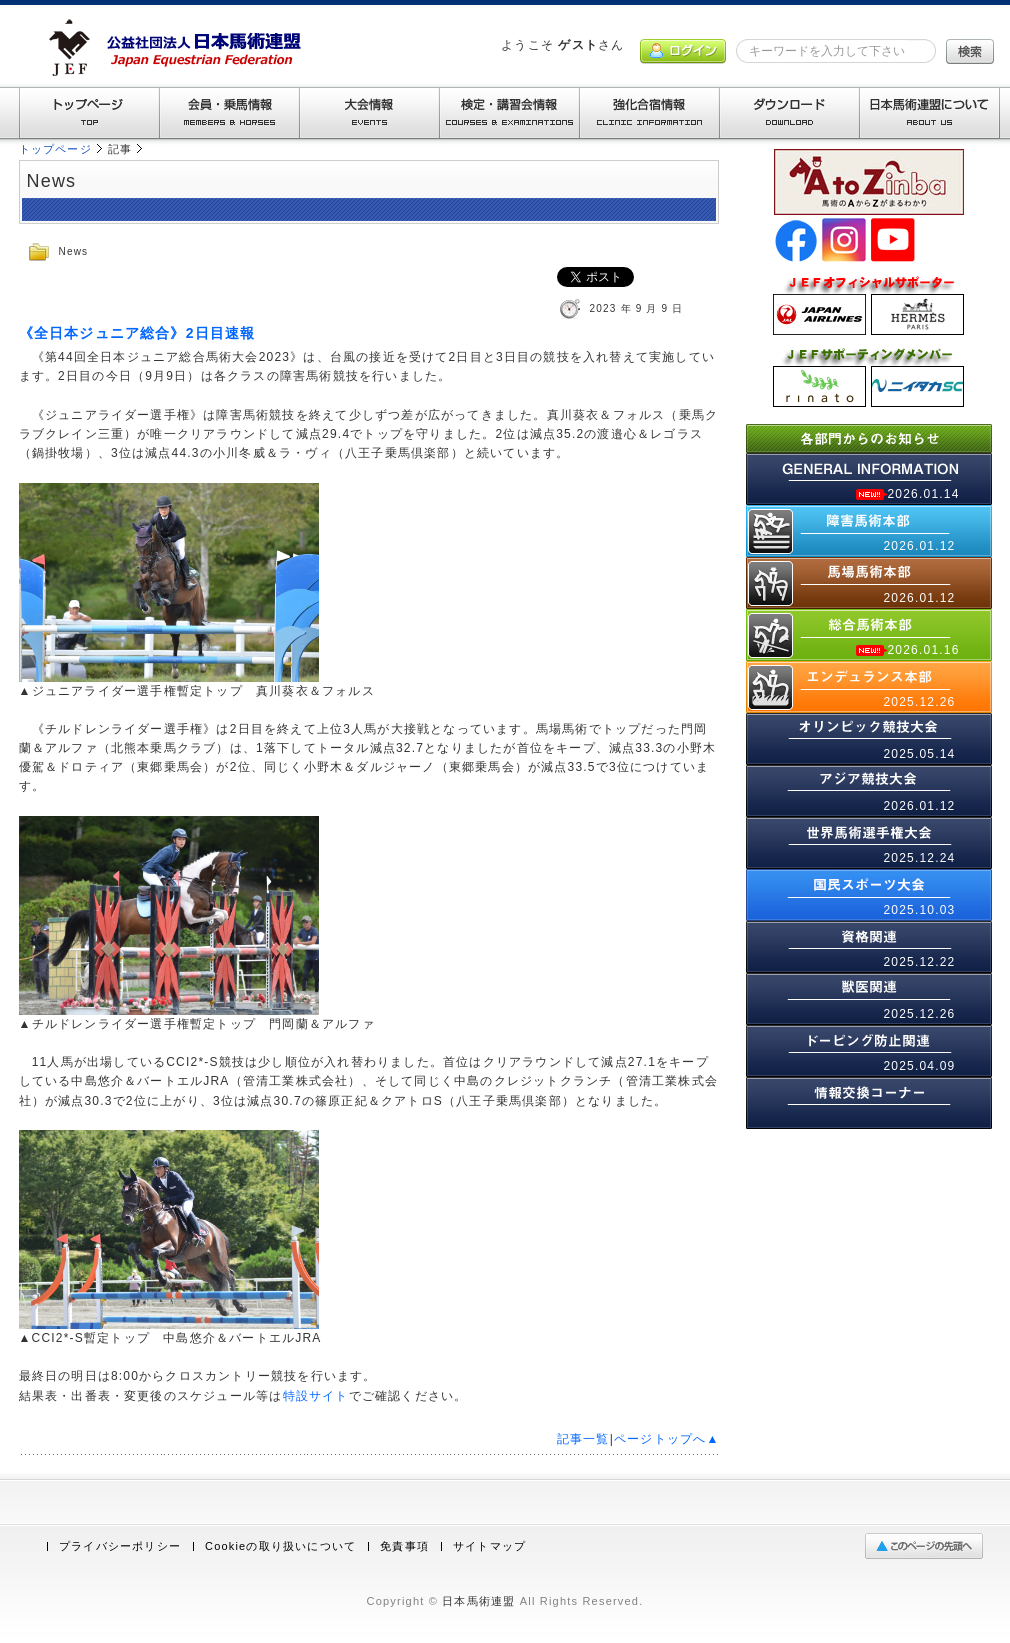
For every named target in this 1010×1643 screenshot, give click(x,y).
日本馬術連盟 (478, 1601)
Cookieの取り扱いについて (280, 1546)
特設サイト (316, 1396)
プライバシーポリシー (120, 1546)
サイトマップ (489, 1546)
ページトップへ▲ (666, 1439)
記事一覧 (583, 1439)
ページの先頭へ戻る (928, 1546)
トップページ (55, 149)
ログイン (683, 51)
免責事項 (404, 1546)
